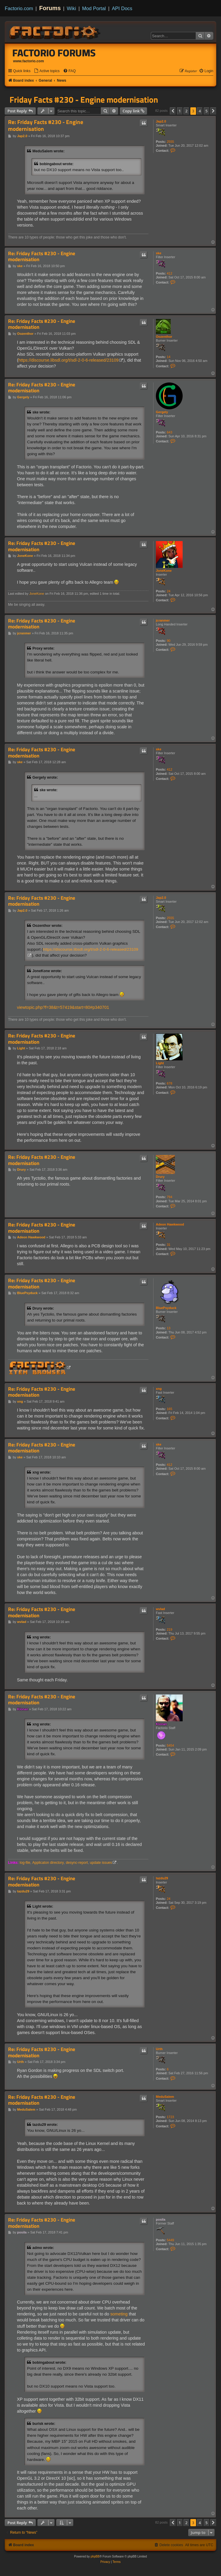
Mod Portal (94, 8)
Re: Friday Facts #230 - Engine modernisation (45, 126)
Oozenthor (164, 336)
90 (168, 640)
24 (168, 591)
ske (158, 253)
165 (169, 1409)
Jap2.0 (161, 121)
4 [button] (200, 111)
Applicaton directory (48, 1863)
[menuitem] (46, 71)
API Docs (122, 8)
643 (169, 432)
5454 (170, 1745)
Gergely (162, 412)
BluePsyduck (166, 1308)
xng (159, 1388)
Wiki (71, 8)
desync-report (77, 1863)
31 (168, 1244)
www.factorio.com (28, 61)
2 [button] (186, 111)
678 (169, 1083)
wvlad (160, 1609)
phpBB (95, 2556)
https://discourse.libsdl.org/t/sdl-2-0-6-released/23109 (68, 360)
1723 (170, 2117)
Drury (160, 1176)
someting (119, 2314)
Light (160, 1063)
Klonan (161, 1724)
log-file (25, 1863)
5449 (170, 2240)
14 (168, 357)
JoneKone (164, 570)
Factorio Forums (54, 52)
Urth (159, 2049)
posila (160, 2219)
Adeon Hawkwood (170, 1224)
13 (168, 1328)
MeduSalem (165, 2096)
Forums (50, 8)
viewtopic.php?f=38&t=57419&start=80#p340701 (63, 1007)
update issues (101, 1863)
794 (169, 1197)
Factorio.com (19, 8)
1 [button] (180, 111)
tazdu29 (162, 1878)
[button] (173, 110)
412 (169, 273)
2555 (170, 141)
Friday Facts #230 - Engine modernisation (84, 99)
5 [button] (207, 111)
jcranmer (163, 620)
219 (169, 1629)
